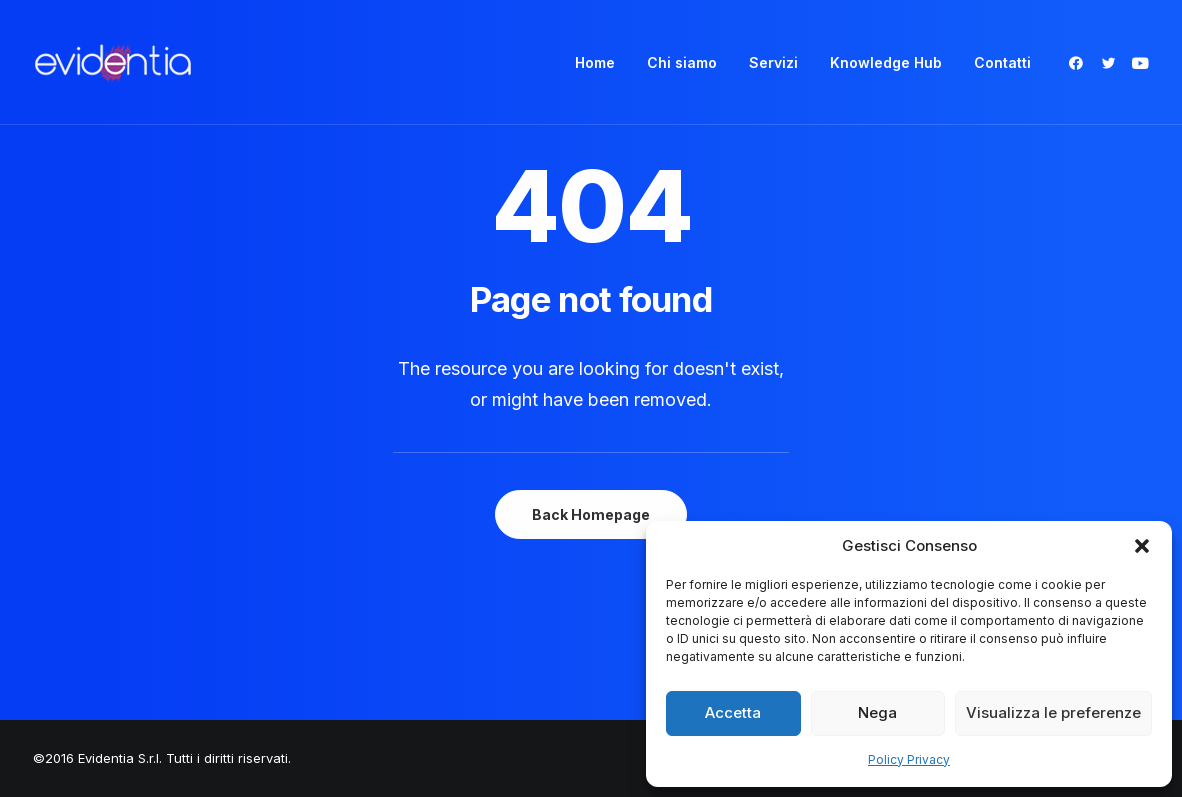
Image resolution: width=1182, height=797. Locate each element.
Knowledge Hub (886, 62)
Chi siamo (682, 62)
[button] (1142, 546)
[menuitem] (595, 62)
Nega (877, 712)
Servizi (773, 62)
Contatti (1002, 62)
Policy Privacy (909, 759)
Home (595, 62)
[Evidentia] (113, 62)
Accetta (733, 712)
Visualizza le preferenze (1053, 712)
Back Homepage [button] (591, 514)
